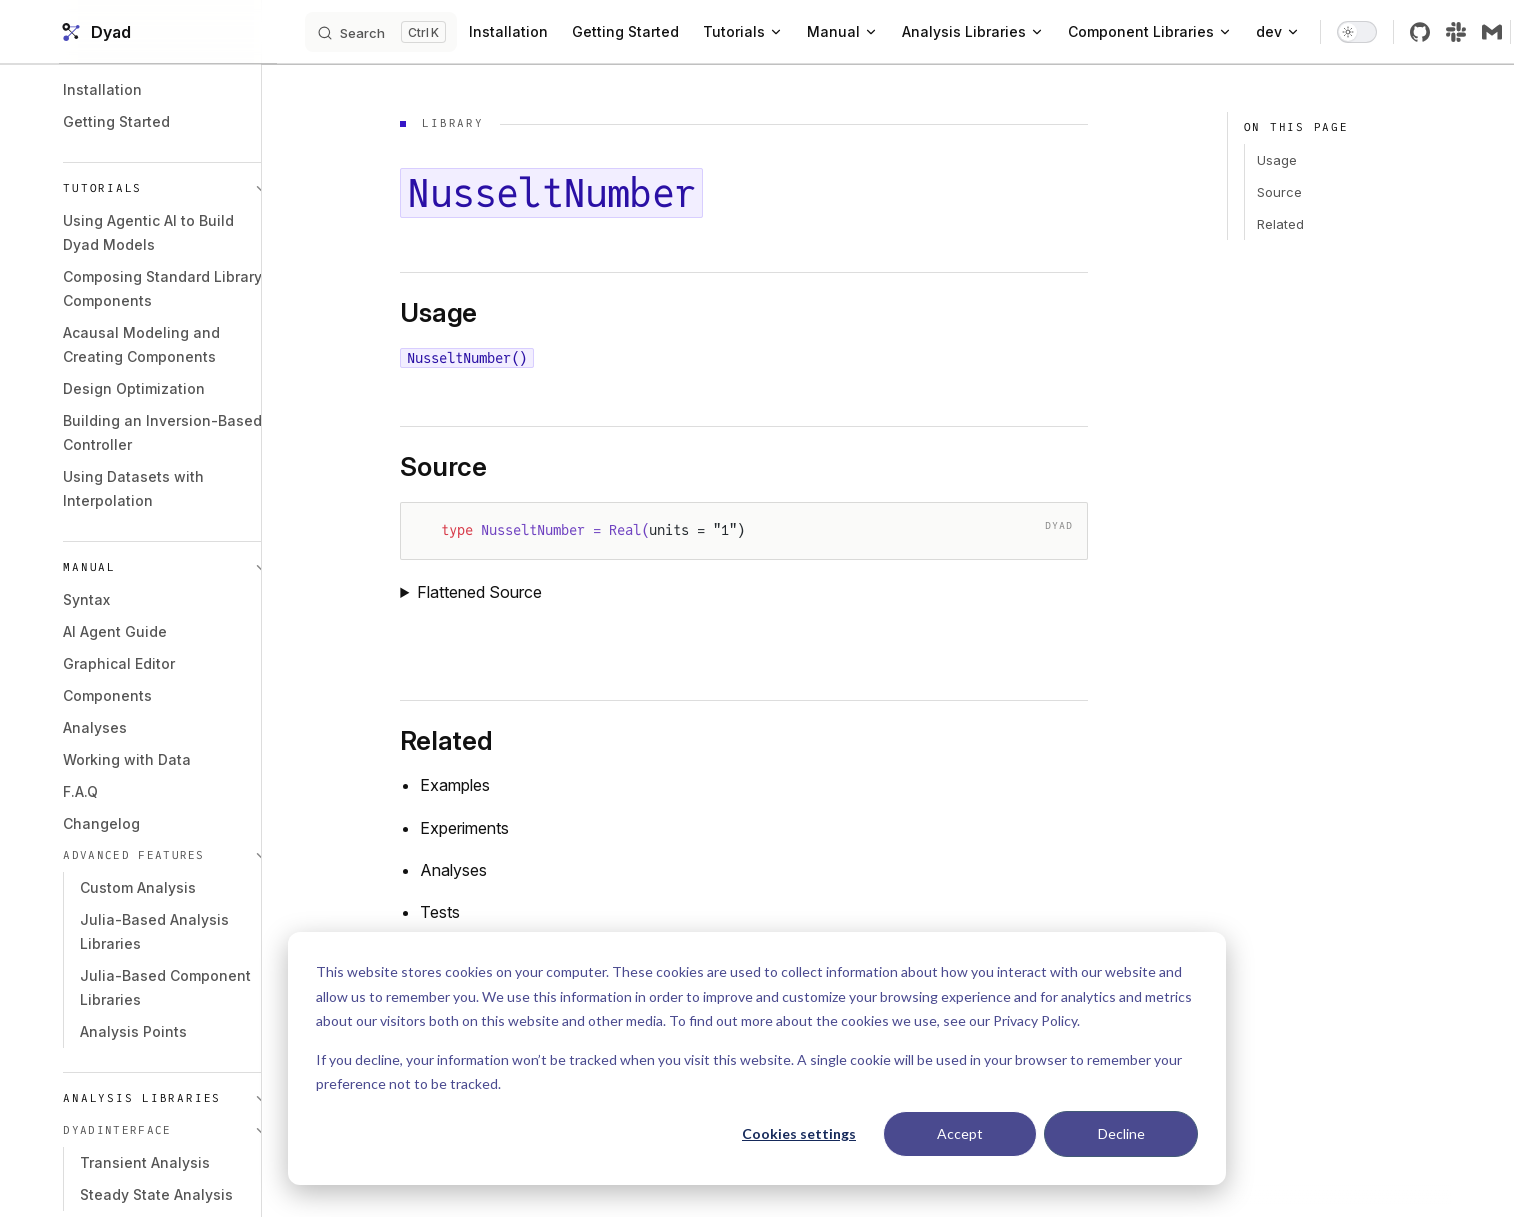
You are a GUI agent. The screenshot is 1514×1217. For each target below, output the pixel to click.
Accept (960, 1133)
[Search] (417, 32)
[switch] (1393, 32)
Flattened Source (500, 592)
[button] (173, 189)
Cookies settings (799, 1133)
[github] (1456, 32)
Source (1273, 192)
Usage (1271, 160)
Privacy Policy (1035, 1020)
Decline (1121, 1133)
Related (1274, 224)
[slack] (1492, 32)
